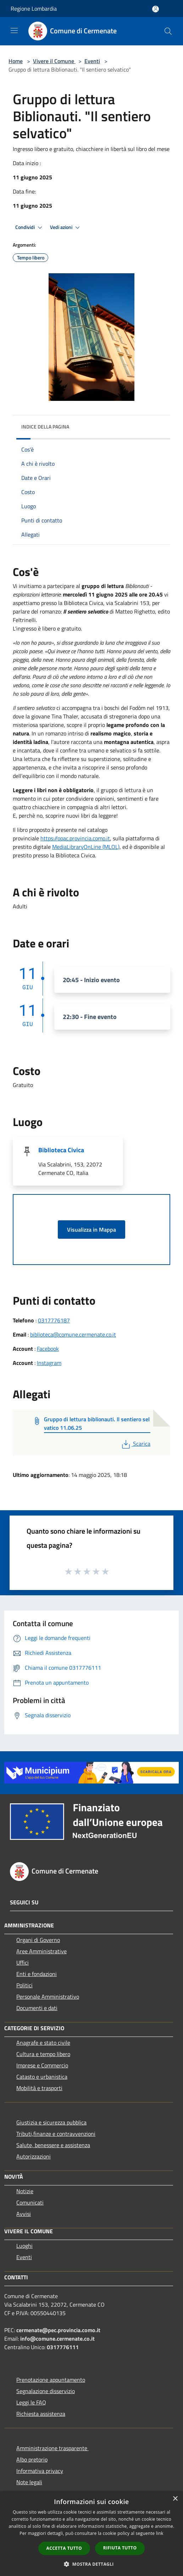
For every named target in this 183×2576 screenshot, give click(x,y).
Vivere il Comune (54, 61)
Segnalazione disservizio (45, 2391)
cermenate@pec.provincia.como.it (58, 2330)
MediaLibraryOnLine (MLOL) (86, 846)
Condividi (29, 227)
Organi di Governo (38, 1940)
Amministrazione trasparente (52, 2448)
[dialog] (91, 2533)
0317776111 (63, 2347)
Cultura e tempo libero (43, 2054)
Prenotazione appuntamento (50, 2379)
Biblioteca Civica (61, 1150)
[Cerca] (168, 31)
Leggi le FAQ (31, 2402)
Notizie (24, 2191)
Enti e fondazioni (36, 1974)
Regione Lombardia (34, 8)
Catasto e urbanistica (41, 2076)
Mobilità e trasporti (39, 2088)
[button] (91, 2563)
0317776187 (54, 1320)
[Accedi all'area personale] (155, 9)
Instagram (49, 1363)
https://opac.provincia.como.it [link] (75, 838)
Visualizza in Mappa (91, 1229)
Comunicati (30, 2202)
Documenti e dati (36, 2008)
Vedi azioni (66, 227)
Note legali (29, 2482)
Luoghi (24, 2245)
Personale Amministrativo (47, 1996)
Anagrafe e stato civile (43, 2042)
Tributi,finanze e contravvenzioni (55, 2133)
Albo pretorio (32, 2459)
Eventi (92, 61)
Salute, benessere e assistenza (53, 2145)
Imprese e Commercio (42, 2065)
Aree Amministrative (41, 1951)
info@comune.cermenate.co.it (57, 2338)
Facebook (48, 1348)
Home (16, 61)
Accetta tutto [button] (64, 2548)
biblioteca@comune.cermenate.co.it (73, 1334)
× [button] (175, 2499)
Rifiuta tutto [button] (120, 2548)
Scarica (135, 1443)
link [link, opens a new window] (159, 2533)
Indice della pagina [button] (45, 426)
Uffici (22, 1962)
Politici (24, 1985)
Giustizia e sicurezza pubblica (51, 2122)
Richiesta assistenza (40, 2413)
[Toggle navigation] (14, 30)
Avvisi (23, 2214)
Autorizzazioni (33, 2156)
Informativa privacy (39, 2470)
